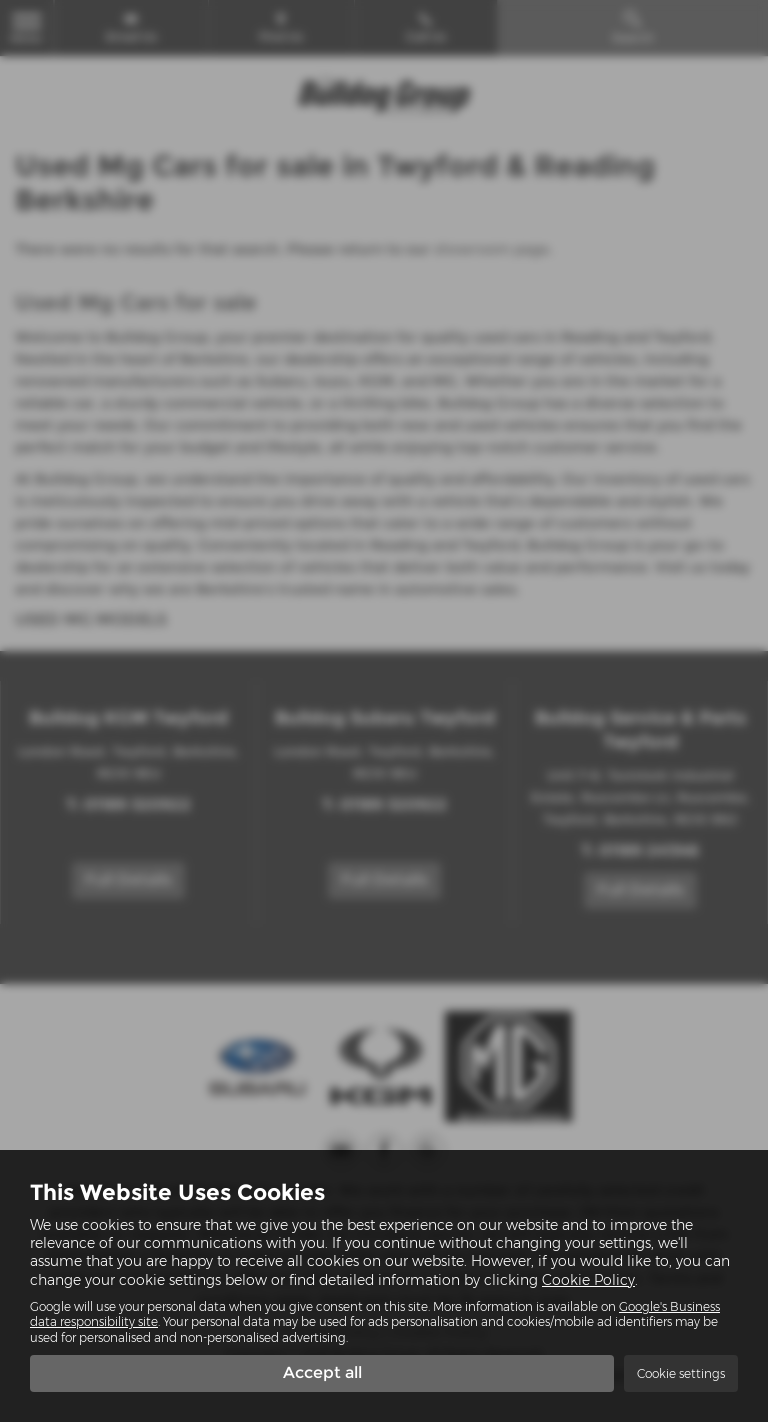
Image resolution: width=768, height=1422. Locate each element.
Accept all (322, 1372)
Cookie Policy (588, 1280)
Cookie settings (681, 1373)
